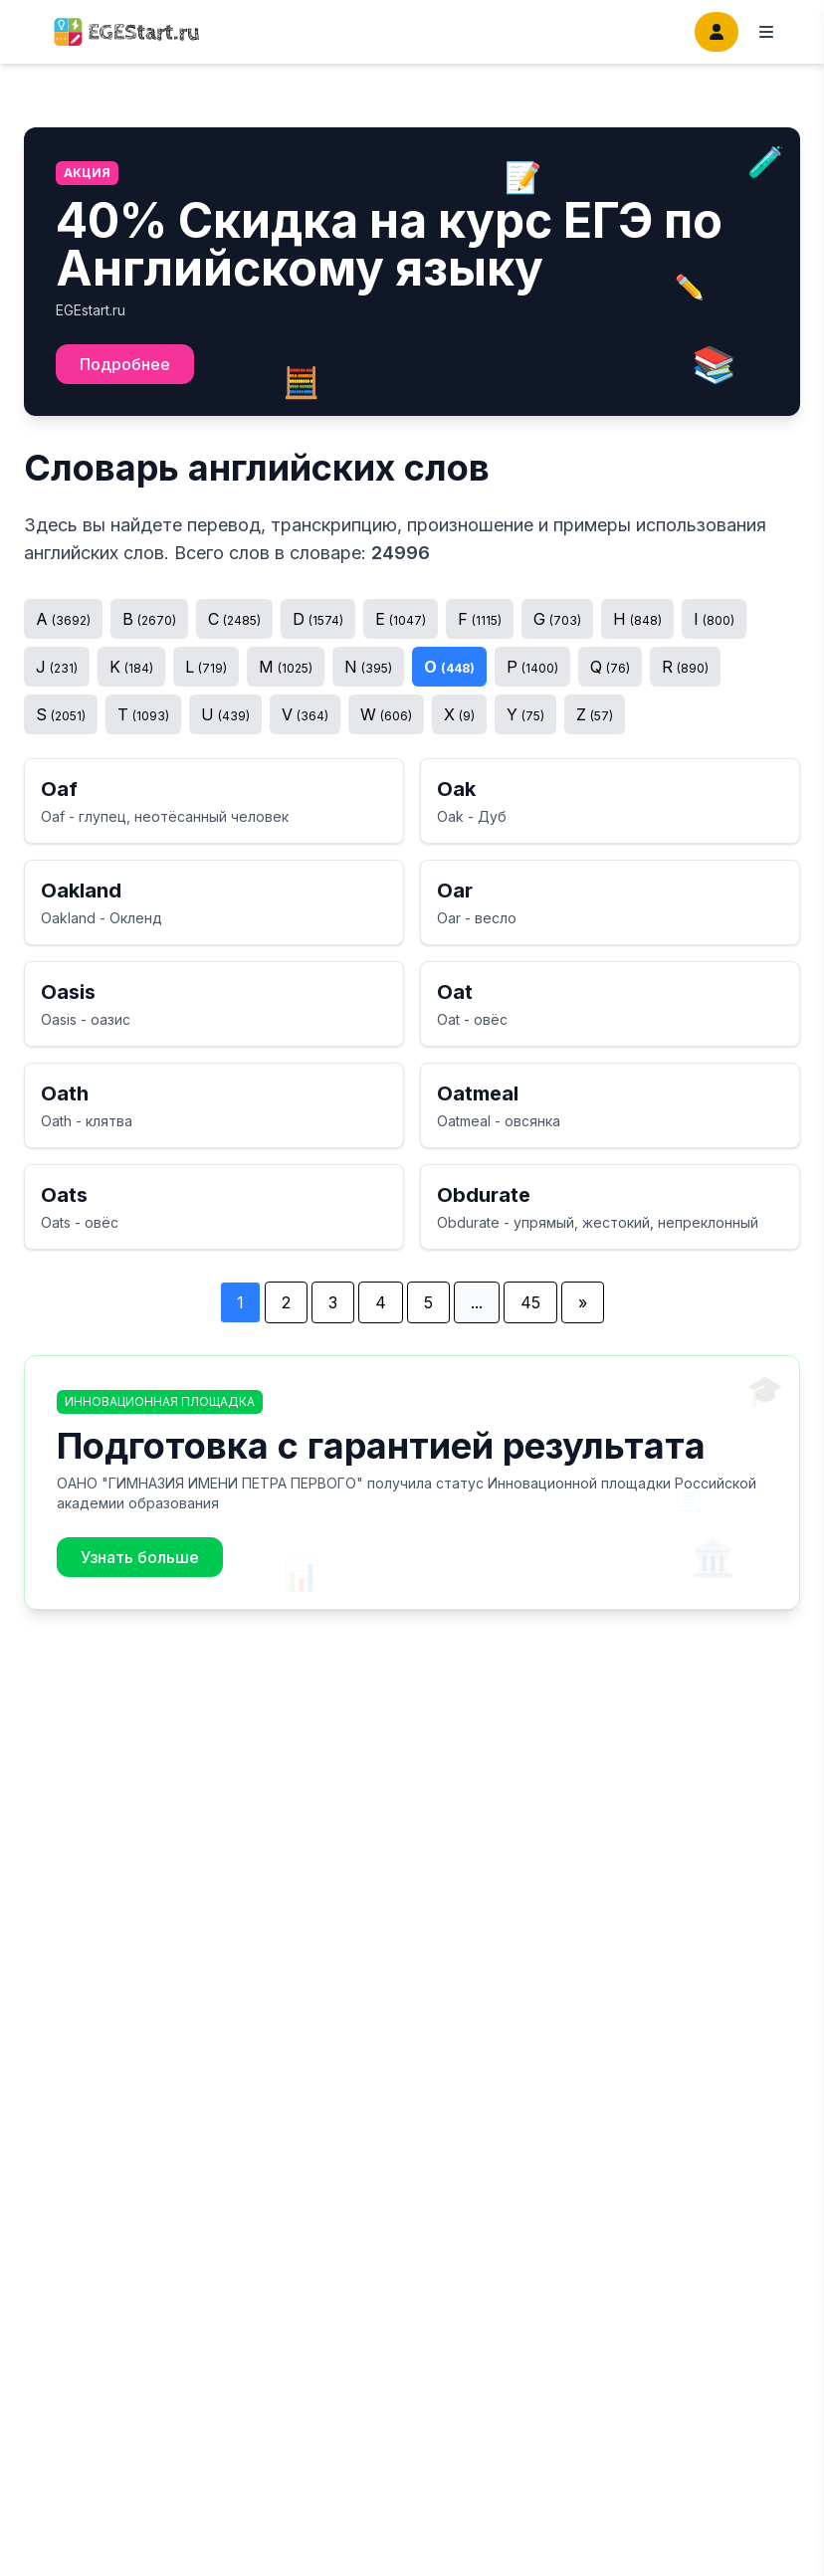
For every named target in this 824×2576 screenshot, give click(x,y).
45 (530, 1302)
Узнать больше (140, 1557)
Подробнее (125, 364)
